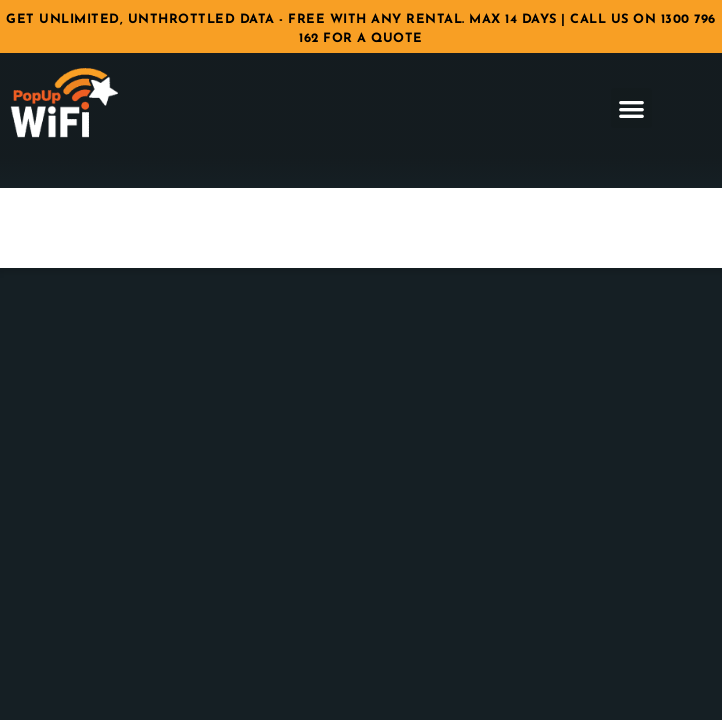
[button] (631, 108)
